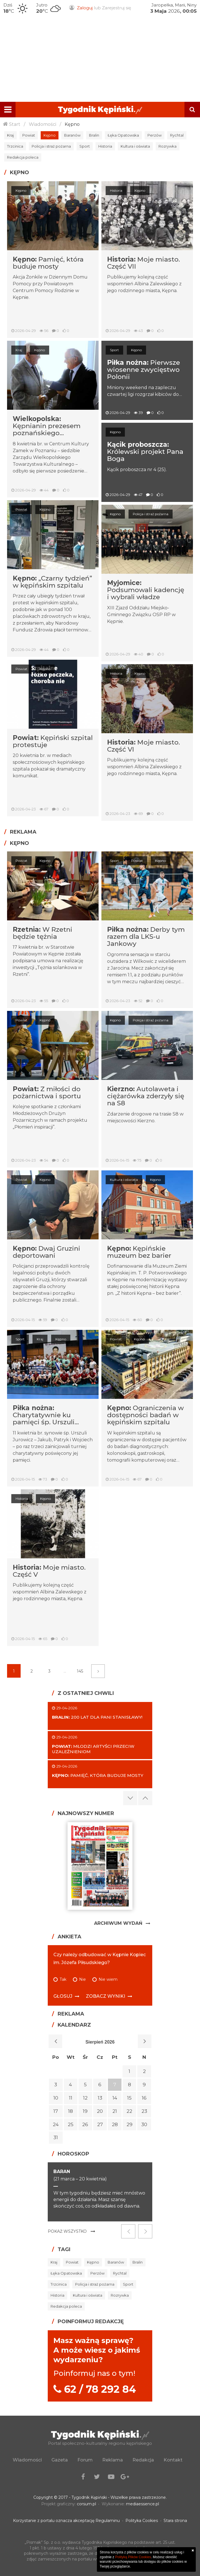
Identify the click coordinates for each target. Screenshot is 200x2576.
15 (129, 2098)
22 (129, 2111)
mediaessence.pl (142, 2503)
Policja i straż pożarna (51, 146)
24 (56, 2124)
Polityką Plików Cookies (133, 2557)
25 (70, 2124)
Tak (63, 1979)
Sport (84, 146)
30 (144, 2124)
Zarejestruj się (116, 8)
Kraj (10, 135)
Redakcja (143, 2460)
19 (85, 2111)
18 (70, 2111)
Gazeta (59, 2460)
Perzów (154, 135)
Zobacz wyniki (105, 1996)
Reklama (112, 2460)
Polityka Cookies (141, 2520)
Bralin (94, 135)
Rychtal (177, 135)
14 (114, 2098)
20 (100, 2111)
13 (100, 2098)
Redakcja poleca (22, 157)
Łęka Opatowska (123, 135)
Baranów (72, 135)
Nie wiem (108, 1979)
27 (100, 2124)
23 (144, 2111)
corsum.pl (86, 2503)
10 (55, 2098)
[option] (100, 2191)
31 (55, 2137)
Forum (85, 2460)
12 (85, 2098)
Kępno (72, 124)
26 (85, 2124)
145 (80, 1671)
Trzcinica (15, 146)
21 (114, 2111)
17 (55, 2111)
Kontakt (173, 2460)
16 (144, 2098)
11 (70, 2098)
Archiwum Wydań (118, 1923)
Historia (105, 146)
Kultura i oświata (135, 146)
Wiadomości (42, 124)
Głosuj (62, 1996)
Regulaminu (107, 2520)
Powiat (28, 135)
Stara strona (175, 2520)
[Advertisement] (100, 59)
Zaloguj (85, 8)
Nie (82, 1979)
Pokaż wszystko (67, 2231)
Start (14, 124)
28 (115, 2124)
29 (129, 2124)
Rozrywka (167, 146)
